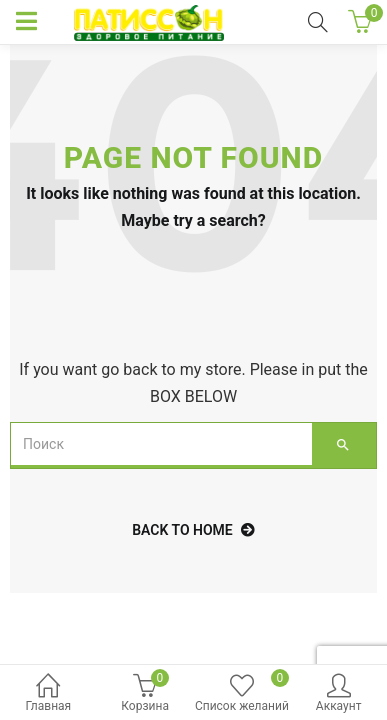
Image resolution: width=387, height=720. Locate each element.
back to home (193, 530)
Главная (48, 694)
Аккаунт (338, 694)
